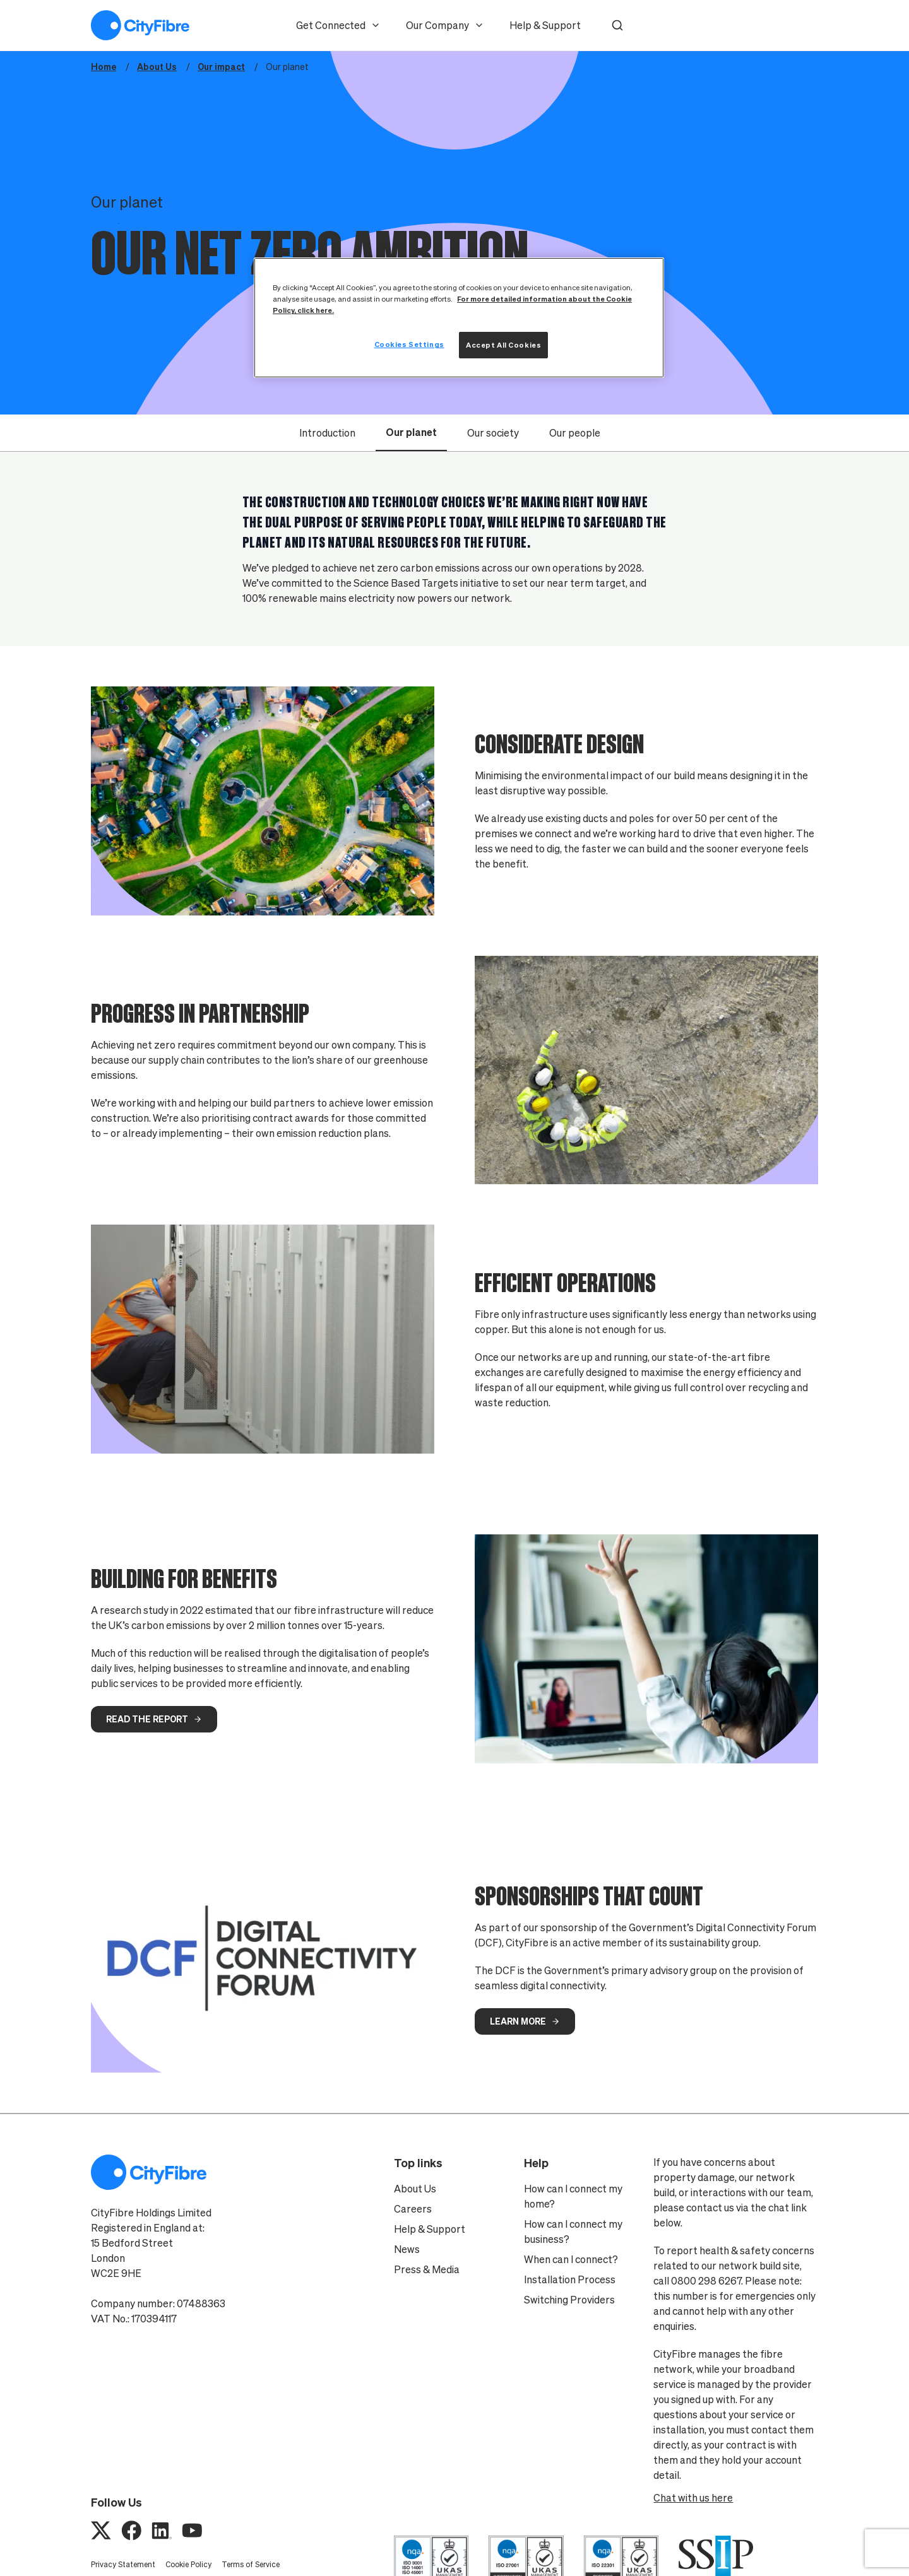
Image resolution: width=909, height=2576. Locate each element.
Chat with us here (693, 2497)
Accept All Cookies (503, 345)
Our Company (445, 25)
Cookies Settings (409, 344)
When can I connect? (571, 2259)
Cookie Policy (188, 2564)
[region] (459, 317)
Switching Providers (569, 2299)
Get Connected (338, 25)
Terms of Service (251, 2564)
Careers (413, 2208)
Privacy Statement (123, 2564)
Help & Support (545, 25)
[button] (617, 25)
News (407, 2249)
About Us (415, 2188)
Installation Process (569, 2279)
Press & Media (427, 2269)
